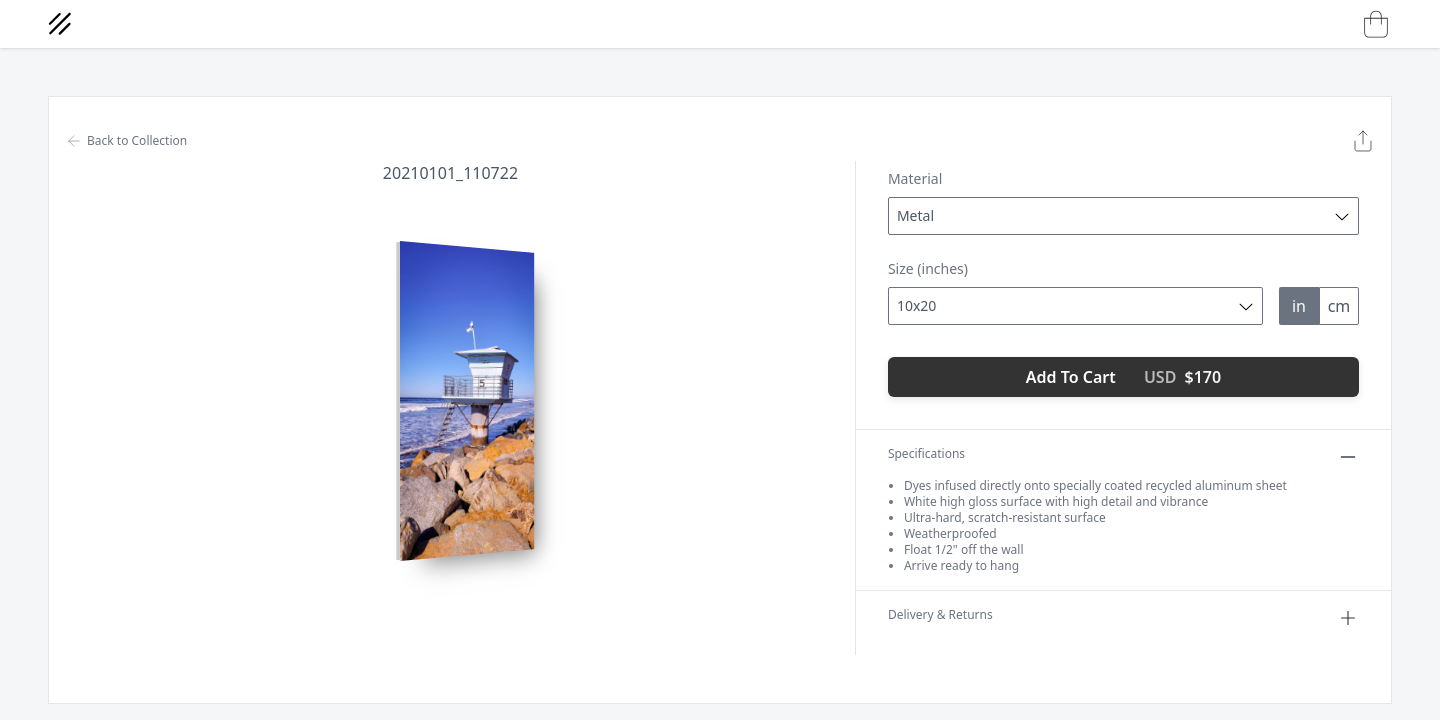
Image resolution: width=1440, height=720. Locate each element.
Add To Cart (1123, 377)
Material (915, 178)
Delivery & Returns (1123, 618)
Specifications (1123, 457)
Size (928, 268)
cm (1339, 306)
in (1299, 306)
